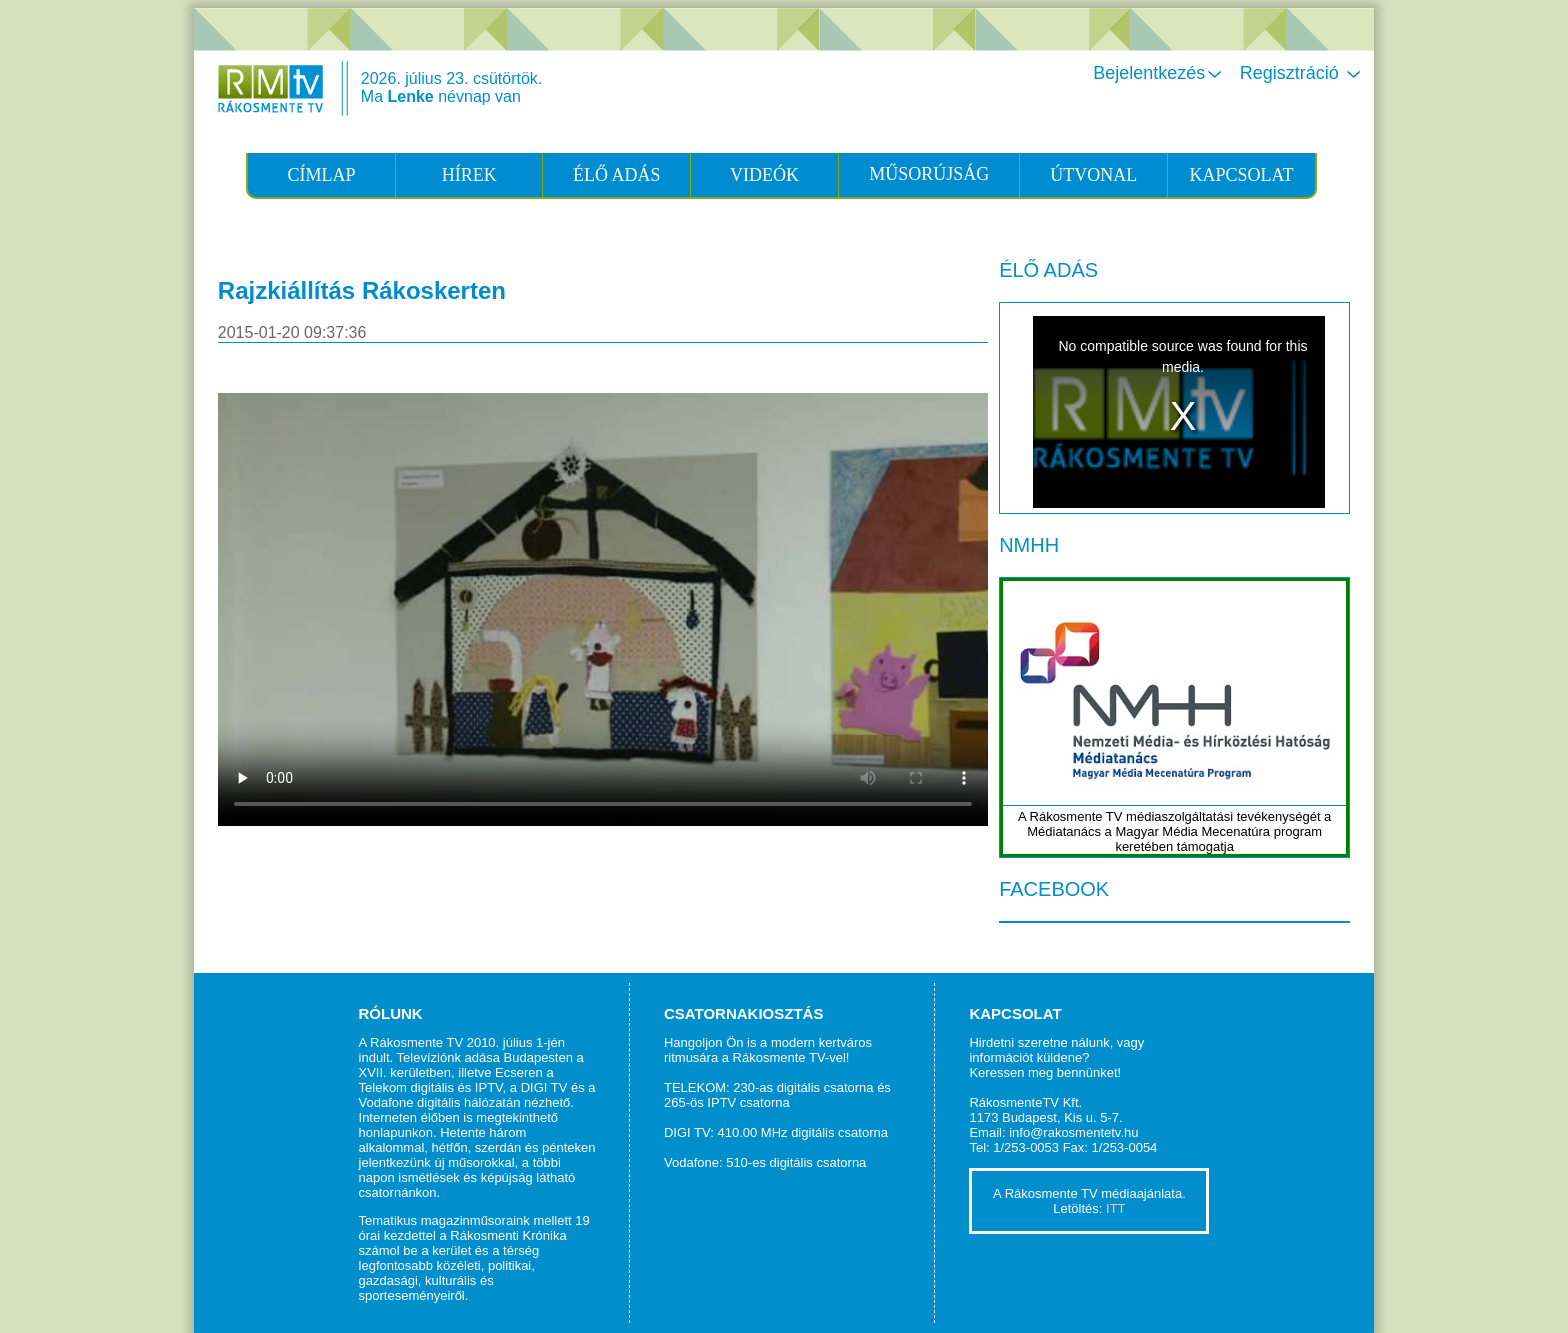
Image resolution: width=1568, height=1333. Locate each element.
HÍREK (469, 174)
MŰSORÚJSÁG (929, 174)
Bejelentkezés (1159, 73)
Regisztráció (1302, 73)
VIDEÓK (764, 174)
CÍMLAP (322, 174)
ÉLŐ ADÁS (617, 174)
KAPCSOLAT (1241, 174)
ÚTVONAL (1093, 174)
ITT (1116, 1208)
